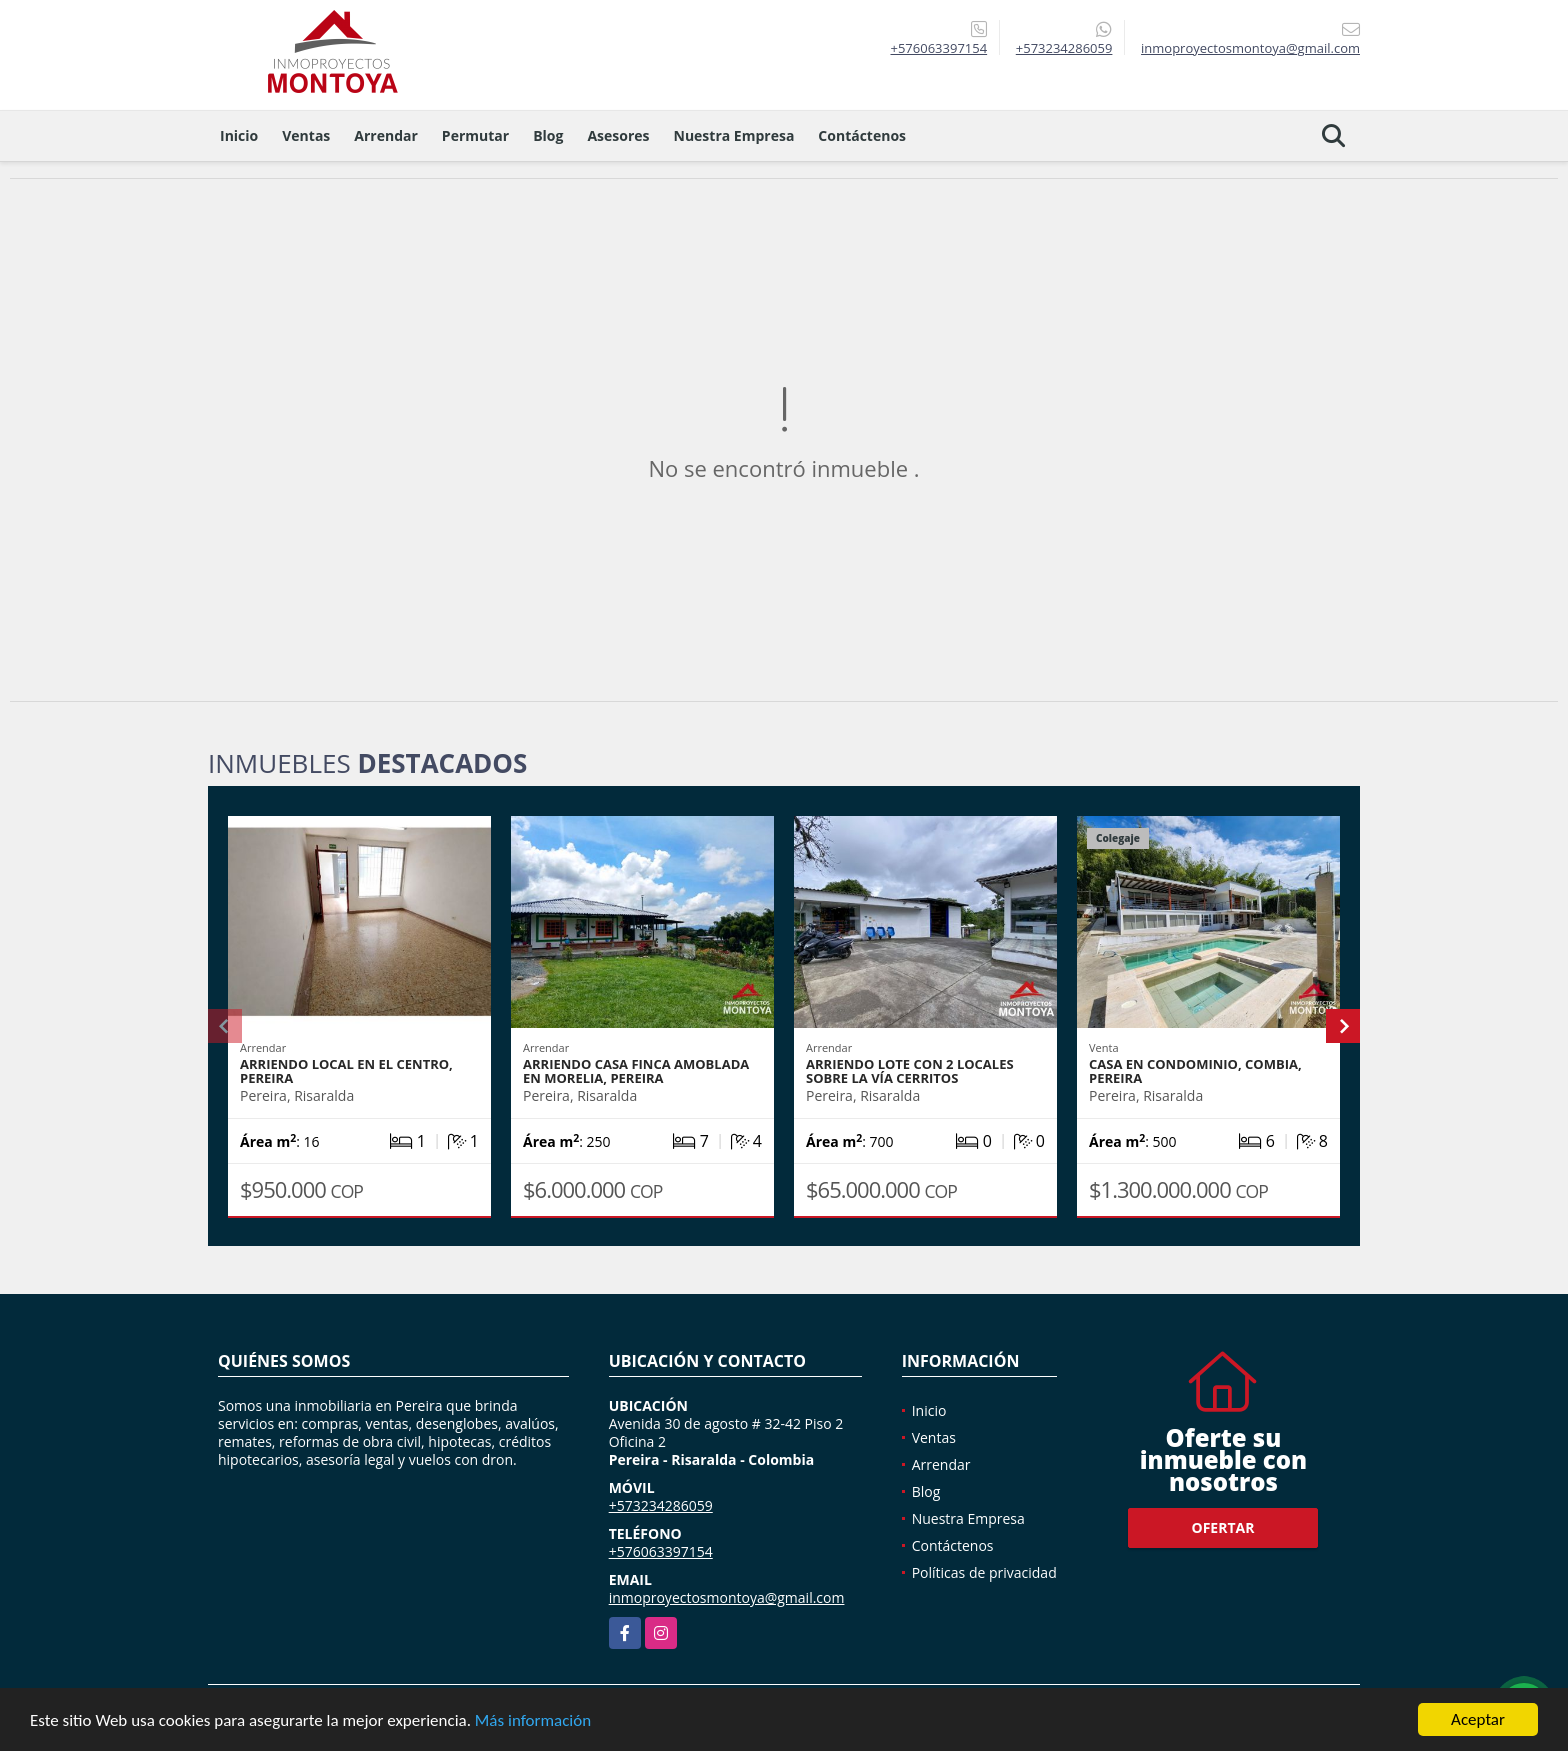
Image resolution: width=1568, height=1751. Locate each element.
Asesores (618, 135)
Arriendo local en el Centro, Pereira (346, 1071)
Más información (533, 1720)
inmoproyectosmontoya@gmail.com (727, 1597)
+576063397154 (938, 48)
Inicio (239, 135)
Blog (548, 135)
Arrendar (386, 135)
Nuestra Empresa (734, 135)
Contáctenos (862, 135)
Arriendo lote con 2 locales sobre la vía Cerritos (910, 1071)
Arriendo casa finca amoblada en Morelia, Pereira (636, 1071)
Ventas (306, 135)
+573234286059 (1064, 48)
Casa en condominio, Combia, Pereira (1195, 1071)
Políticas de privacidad (984, 1572)
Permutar (475, 135)
